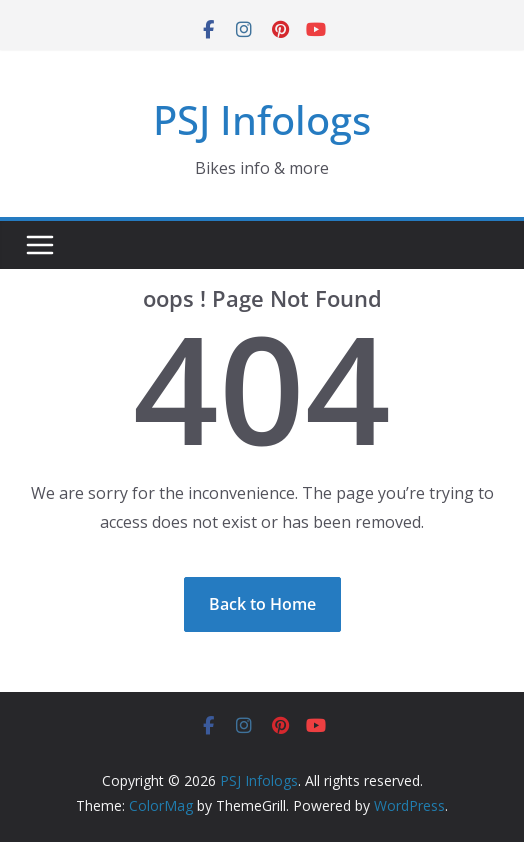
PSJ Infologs (262, 119)
